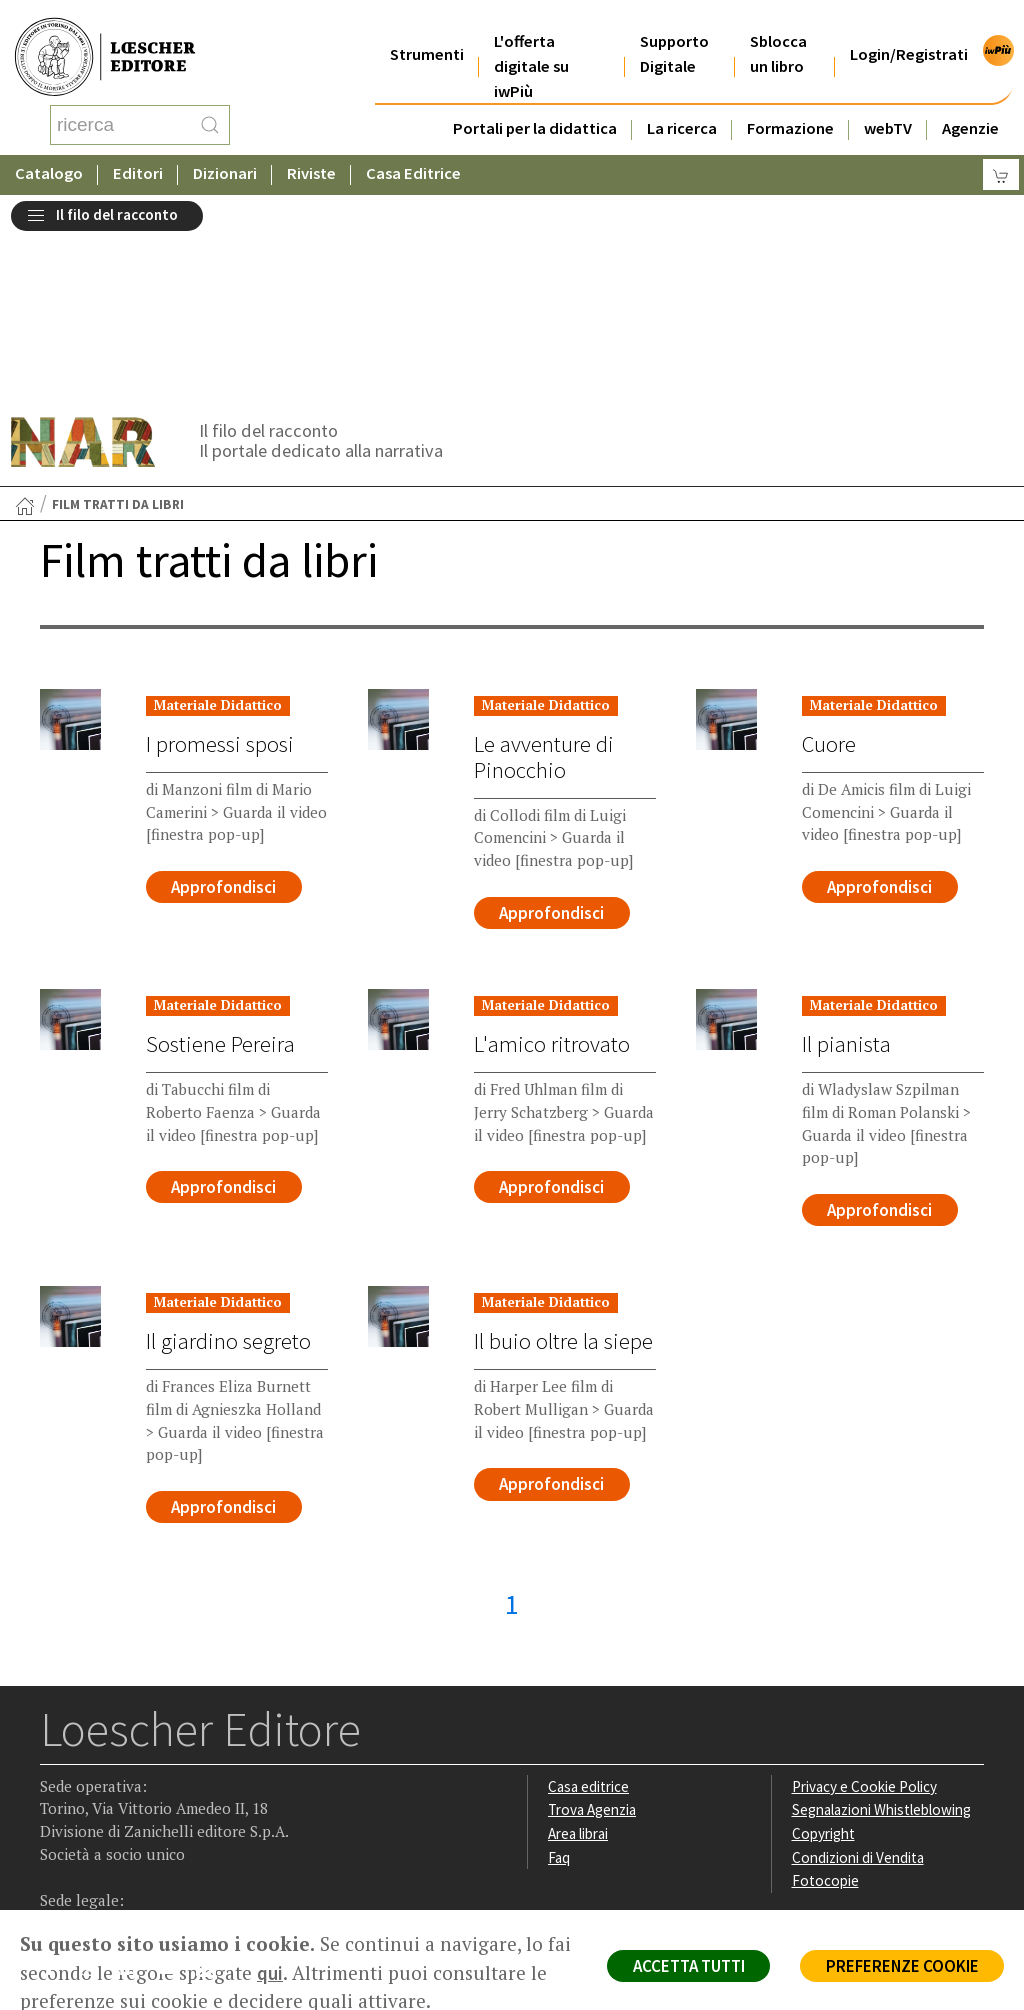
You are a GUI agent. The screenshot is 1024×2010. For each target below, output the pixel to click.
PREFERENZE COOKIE (900, 1966)
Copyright (823, 1645)
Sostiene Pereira (220, 855)
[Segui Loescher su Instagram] (96, 1785)
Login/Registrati (909, 29)
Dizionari (225, 154)
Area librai (579, 1645)
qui (298, 1973)
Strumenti (427, 29)
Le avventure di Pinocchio (544, 567)
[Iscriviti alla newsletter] (213, 1782)
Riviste (311, 154)
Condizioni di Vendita (858, 1669)
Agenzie (970, 103)
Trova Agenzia (593, 1622)
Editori (138, 154)
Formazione (790, 103)
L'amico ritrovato (552, 855)
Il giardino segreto (228, 1153)
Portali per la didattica (535, 103)
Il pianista (846, 855)
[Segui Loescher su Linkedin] (135, 1785)
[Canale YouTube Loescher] (174, 1785)
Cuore (829, 554)
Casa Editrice (413, 154)
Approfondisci (225, 697)
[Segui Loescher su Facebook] (57, 1785)
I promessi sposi (220, 554)
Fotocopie (825, 1693)
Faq (559, 1669)
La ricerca (682, 103)
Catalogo (49, 154)
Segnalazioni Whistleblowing (882, 1622)
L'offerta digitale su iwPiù (531, 41)
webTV (888, 103)
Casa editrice (589, 1598)
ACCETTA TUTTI (683, 1966)
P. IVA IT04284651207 (108, 1864)
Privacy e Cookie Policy (865, 1598)
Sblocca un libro (778, 29)
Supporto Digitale (674, 29)
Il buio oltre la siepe (563, 1153)
